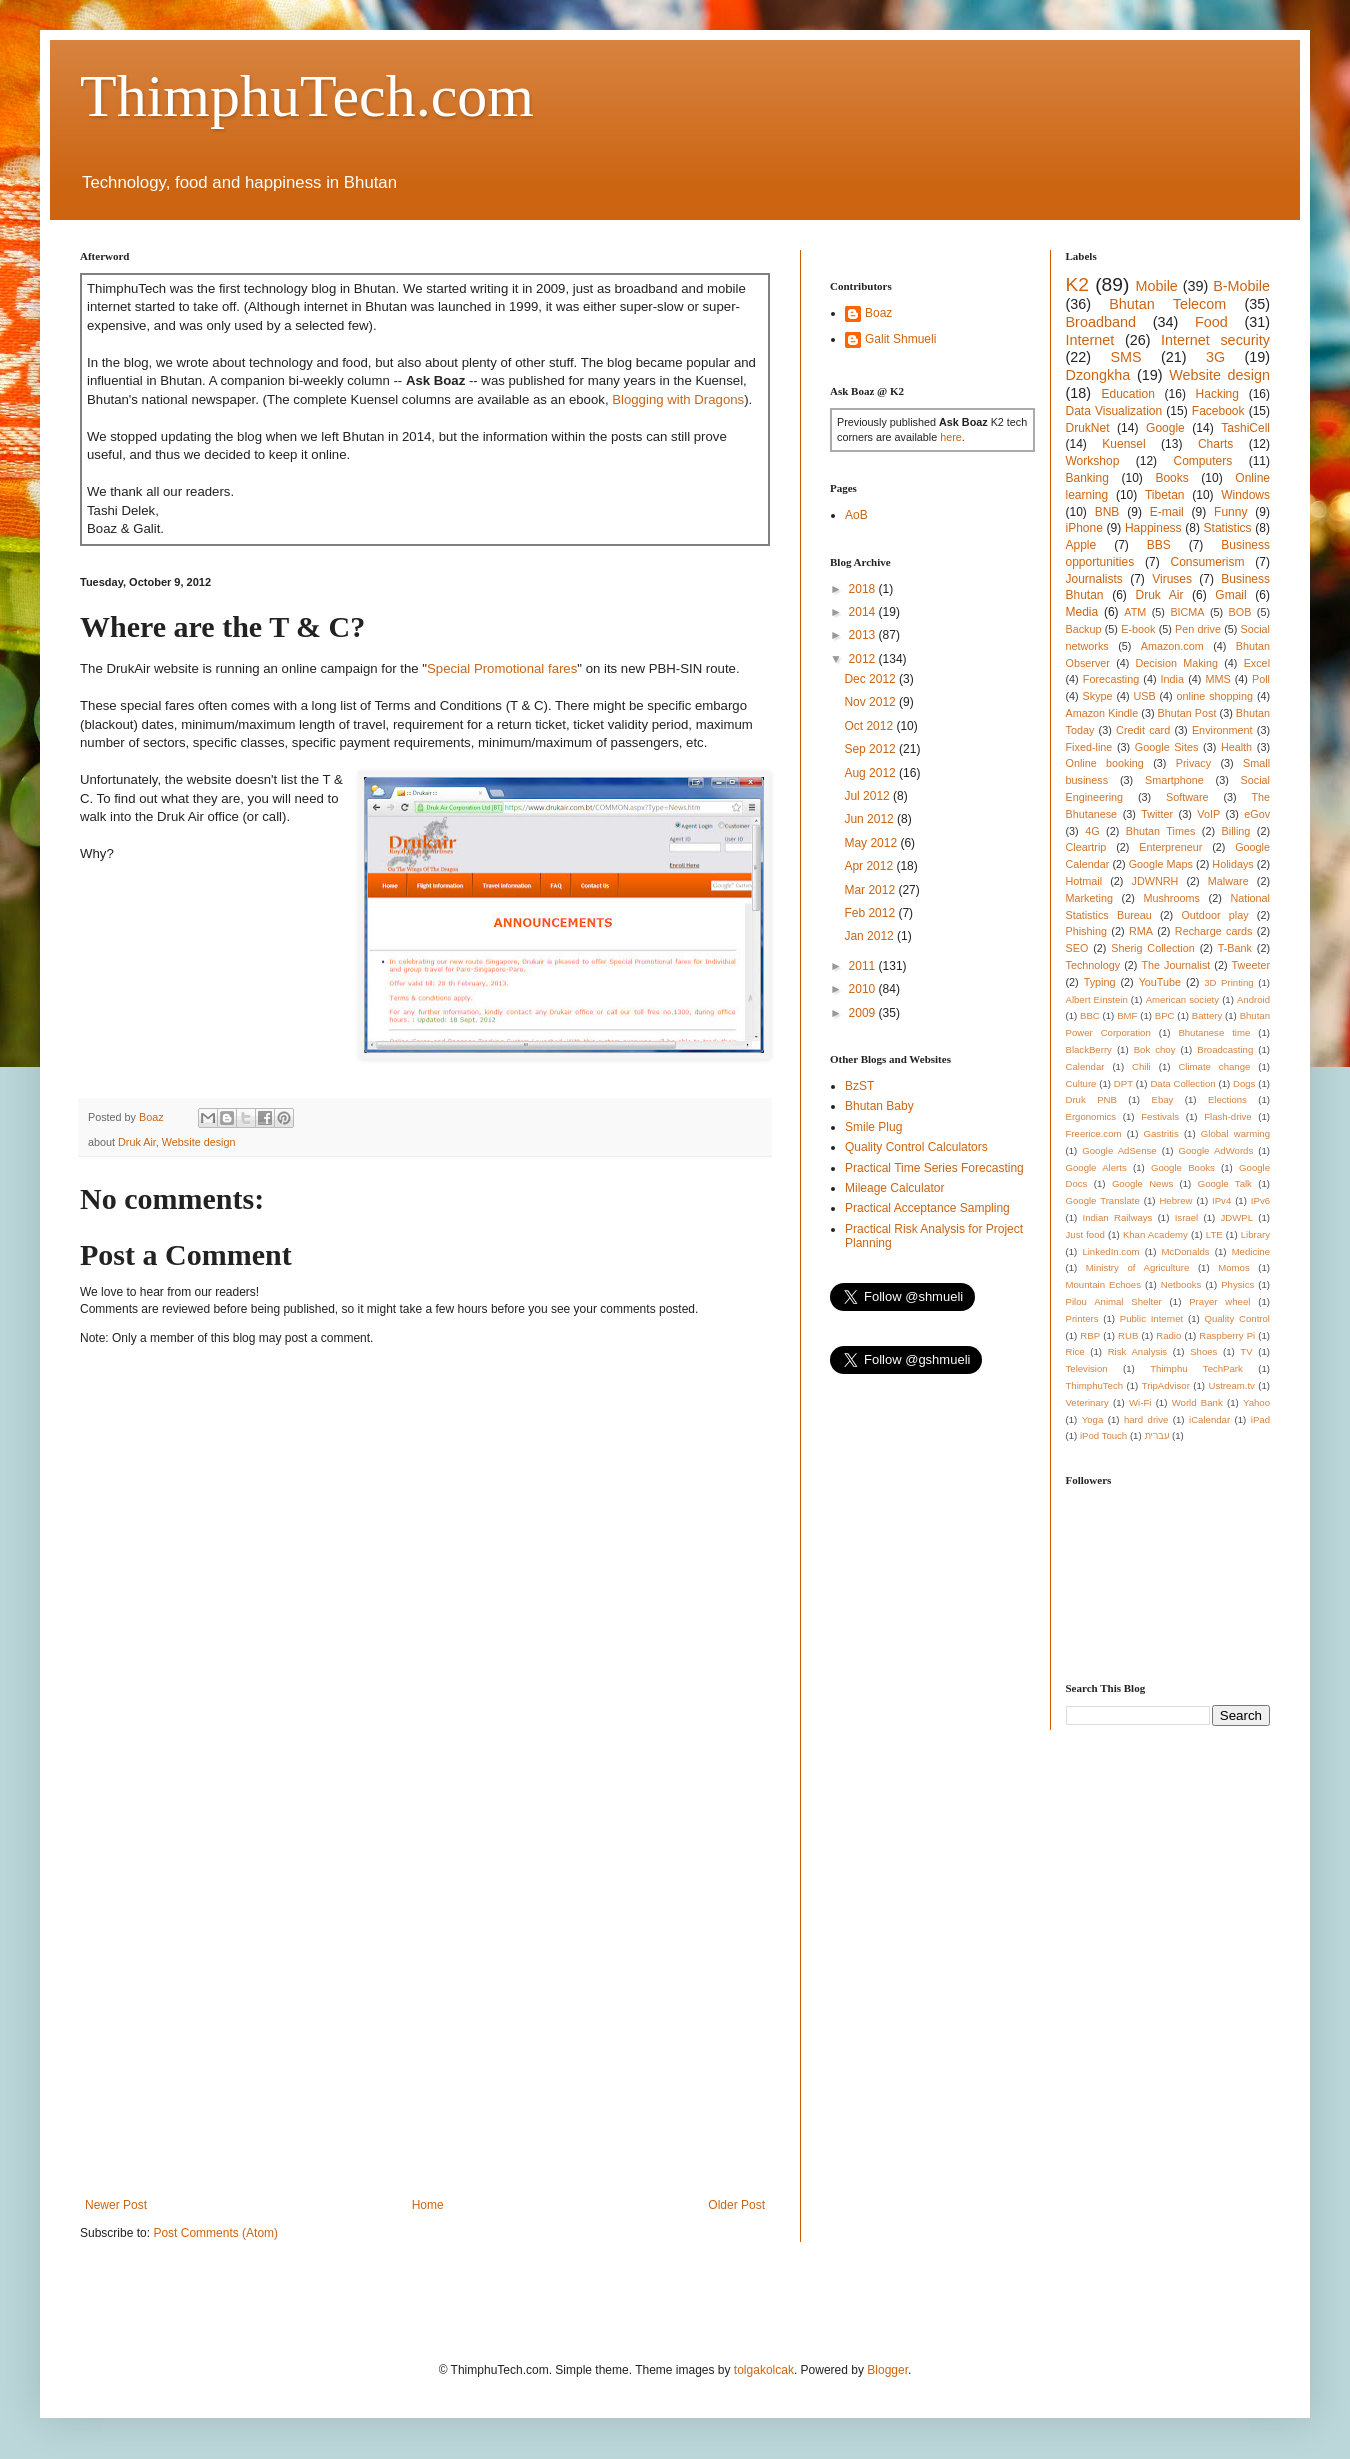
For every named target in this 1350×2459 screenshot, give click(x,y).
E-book (1138, 629)
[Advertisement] (187, 1985)
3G (1215, 357)
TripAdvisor (1166, 1385)
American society (1182, 999)
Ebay (1162, 1099)
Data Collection (1182, 1083)
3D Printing (1228, 982)
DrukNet (1088, 428)
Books (1171, 478)
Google (1165, 428)
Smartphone (1174, 780)
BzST (859, 1086)
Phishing (1086, 931)
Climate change (1214, 1066)
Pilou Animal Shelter (1114, 1301)
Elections (1227, 1099)
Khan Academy (1155, 1234)
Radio (1168, 1335)
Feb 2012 (871, 913)
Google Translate (1103, 1200)
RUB (1128, 1335)
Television (1087, 1368)
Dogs (1244, 1083)
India (1172, 679)
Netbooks (1181, 1284)
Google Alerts (1096, 1167)
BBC (1090, 1015)
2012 (864, 659)
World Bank (1197, 1402)
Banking (1087, 478)
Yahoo (1256, 1402)
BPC (1165, 1015)
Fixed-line (1089, 747)
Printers (1082, 1318)
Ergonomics (1091, 1116)
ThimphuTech (1095, 1385)
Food (1211, 322)
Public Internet (1151, 1318)
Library (1255, 1234)
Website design (199, 1142)
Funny (1230, 512)
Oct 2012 (870, 726)
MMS (1217, 679)
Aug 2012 (871, 773)
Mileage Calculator (894, 1188)
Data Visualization (1114, 411)
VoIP (1208, 814)
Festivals (1160, 1116)
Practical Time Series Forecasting (934, 1168)
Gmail (1230, 595)
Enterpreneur (1170, 847)
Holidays (1232, 864)
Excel (1257, 663)
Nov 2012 (871, 702)
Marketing (1089, 898)
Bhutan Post (1187, 713)
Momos (1233, 1267)
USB (1144, 696)
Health (1236, 747)
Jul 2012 (868, 796)
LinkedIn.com (1110, 1251)
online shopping (1215, 696)
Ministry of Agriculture (1138, 1267)
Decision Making (1177, 663)
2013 (864, 635)
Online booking (1105, 763)
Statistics (1228, 528)
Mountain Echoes (1104, 1284)
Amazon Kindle (1102, 713)
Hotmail (1084, 881)
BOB (1240, 612)
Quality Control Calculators (916, 1147)
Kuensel (1123, 444)
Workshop (1093, 461)
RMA (1141, 931)
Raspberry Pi (1227, 1335)
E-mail (1167, 512)
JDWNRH (1155, 881)
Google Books (1183, 1167)
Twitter (1157, 814)
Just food (1085, 1234)
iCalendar (1209, 1419)
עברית (1156, 1435)
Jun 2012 (870, 819)
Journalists (1094, 579)
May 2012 (872, 843)
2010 (864, 989)
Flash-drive (1227, 1116)
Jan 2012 (870, 936)
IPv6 (1260, 1200)
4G (1092, 831)
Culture (1081, 1083)
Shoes (1203, 1351)
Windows (1245, 495)
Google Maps (1161, 864)
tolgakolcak (764, 2370)
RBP (1090, 1335)
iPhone (1084, 528)
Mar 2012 (871, 890)
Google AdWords (1216, 1150)
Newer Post (116, 2205)
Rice (1075, 1351)
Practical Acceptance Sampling (927, 1208)
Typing (1100, 982)
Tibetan (1165, 495)
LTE (1214, 1234)
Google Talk (1225, 1183)
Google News (1142, 1183)
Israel (1186, 1217)
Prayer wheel (1219, 1301)
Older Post (736, 2205)
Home (428, 2205)
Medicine (1251, 1251)
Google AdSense (1119, 1150)
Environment (1222, 730)
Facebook (1218, 411)
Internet (1090, 340)
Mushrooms (1171, 898)
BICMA (1187, 612)
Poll (1261, 679)
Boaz (878, 313)
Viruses (1172, 579)
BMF (1127, 1015)
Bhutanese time (1214, 1032)
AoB (856, 515)
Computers (1203, 461)
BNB (1107, 512)
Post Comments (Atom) (215, 2233)
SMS (1125, 357)
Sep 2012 (871, 749)
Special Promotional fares (502, 668)
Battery (1207, 1015)
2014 (864, 612)
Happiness (1153, 528)
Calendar (1085, 1066)
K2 (1077, 284)
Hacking (1217, 394)
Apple (1081, 545)
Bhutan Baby (879, 1106)
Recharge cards (1214, 931)
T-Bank (1235, 948)
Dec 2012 (871, 679)
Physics (1237, 1284)
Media (1082, 612)
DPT (1123, 1083)
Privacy (1193, 763)
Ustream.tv (1231, 1385)
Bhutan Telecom (1167, 304)
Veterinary (1087, 1402)
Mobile (1156, 286)
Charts (1215, 444)
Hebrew (1175, 1200)
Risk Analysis (1137, 1351)
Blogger (887, 2370)
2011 (864, 966)
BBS (1159, 545)
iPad (1260, 1419)
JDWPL (1236, 1217)
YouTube (1160, 982)
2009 (864, 1013)
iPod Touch (1103, 1435)
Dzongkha (1098, 375)
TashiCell (1245, 428)
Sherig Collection (1153, 948)
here (951, 437)
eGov (1257, 814)
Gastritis (1161, 1133)
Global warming (1235, 1133)
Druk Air (137, 1142)
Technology (1093, 965)
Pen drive (1198, 629)
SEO (1077, 948)
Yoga (1093, 1419)
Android (1253, 999)
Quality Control (1237, 1318)
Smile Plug (873, 1127)
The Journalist (1175, 965)
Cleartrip (1086, 847)
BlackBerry (1089, 1049)
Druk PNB (1091, 1099)
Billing (1236, 831)
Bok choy (1155, 1049)
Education (1127, 394)
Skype (1098, 696)
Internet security (1215, 340)
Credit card (1143, 730)
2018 (864, 589)
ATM (1135, 612)
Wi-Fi (1140, 1402)
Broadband (1101, 322)
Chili (1141, 1066)
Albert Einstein (1097, 999)
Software (1187, 797)
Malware (1228, 881)
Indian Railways (1118, 1217)
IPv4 (1221, 1200)
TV (1246, 1351)
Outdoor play (1214, 915)
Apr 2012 (870, 866)
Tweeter (1251, 965)
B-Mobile (1241, 286)
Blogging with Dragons (678, 399)
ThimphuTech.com (307, 96)
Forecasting (1111, 679)
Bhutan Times (1161, 831)
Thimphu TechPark (1196, 1368)
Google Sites (1167, 747)
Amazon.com (1172, 646)
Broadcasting (1225, 1049)
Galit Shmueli (900, 339)
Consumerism (1208, 562)
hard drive (1146, 1419)
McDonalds (1186, 1251)
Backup (1084, 629)
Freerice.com (1094, 1133)
